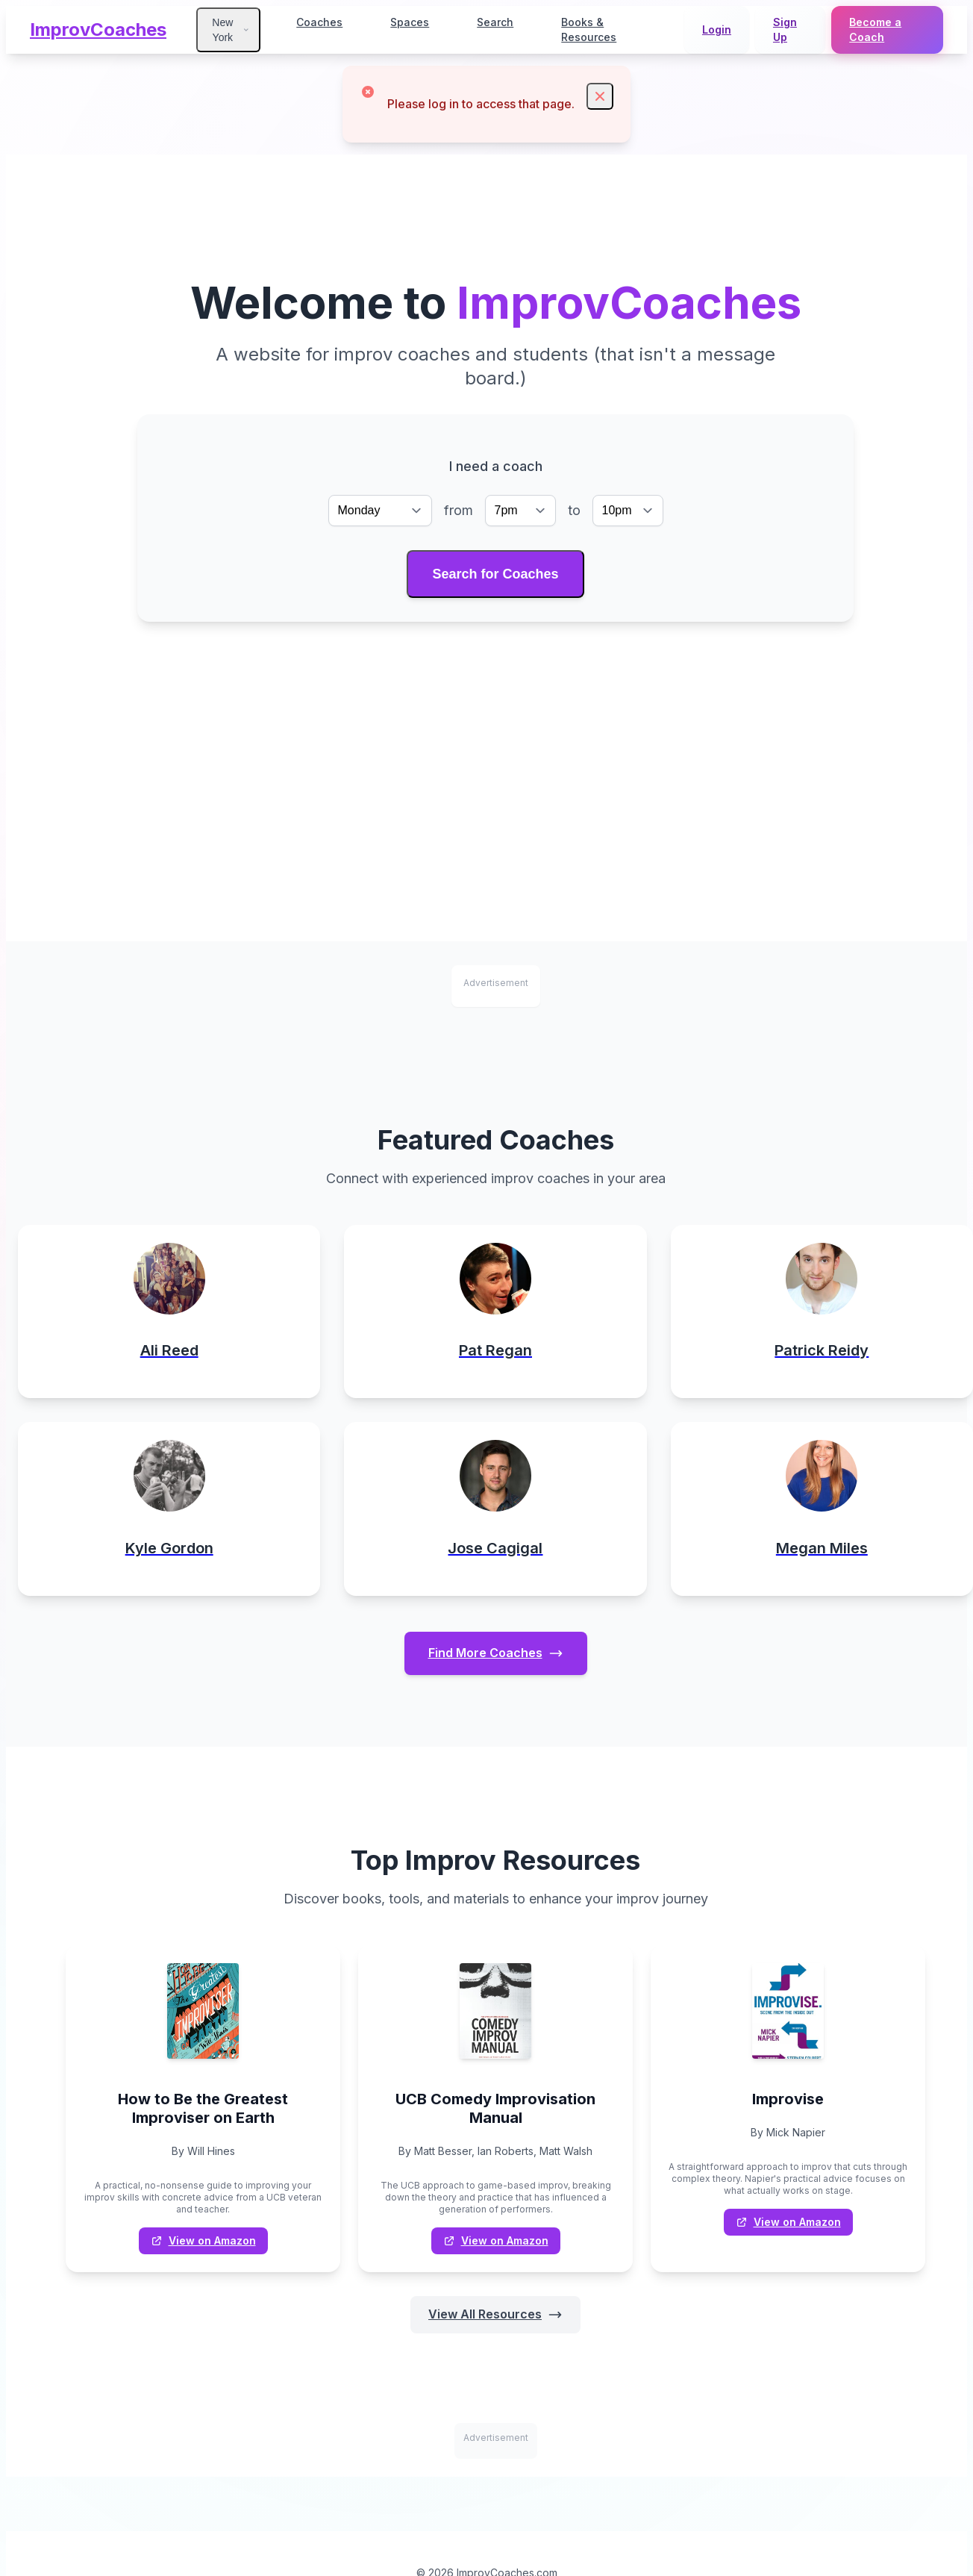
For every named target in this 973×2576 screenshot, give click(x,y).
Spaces (409, 22)
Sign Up (785, 29)
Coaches (319, 22)
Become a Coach (875, 29)
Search (495, 22)
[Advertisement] (495, 734)
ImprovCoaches (98, 29)
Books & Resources (588, 29)
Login (716, 29)
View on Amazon (203, 2242)
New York (231, 29)
